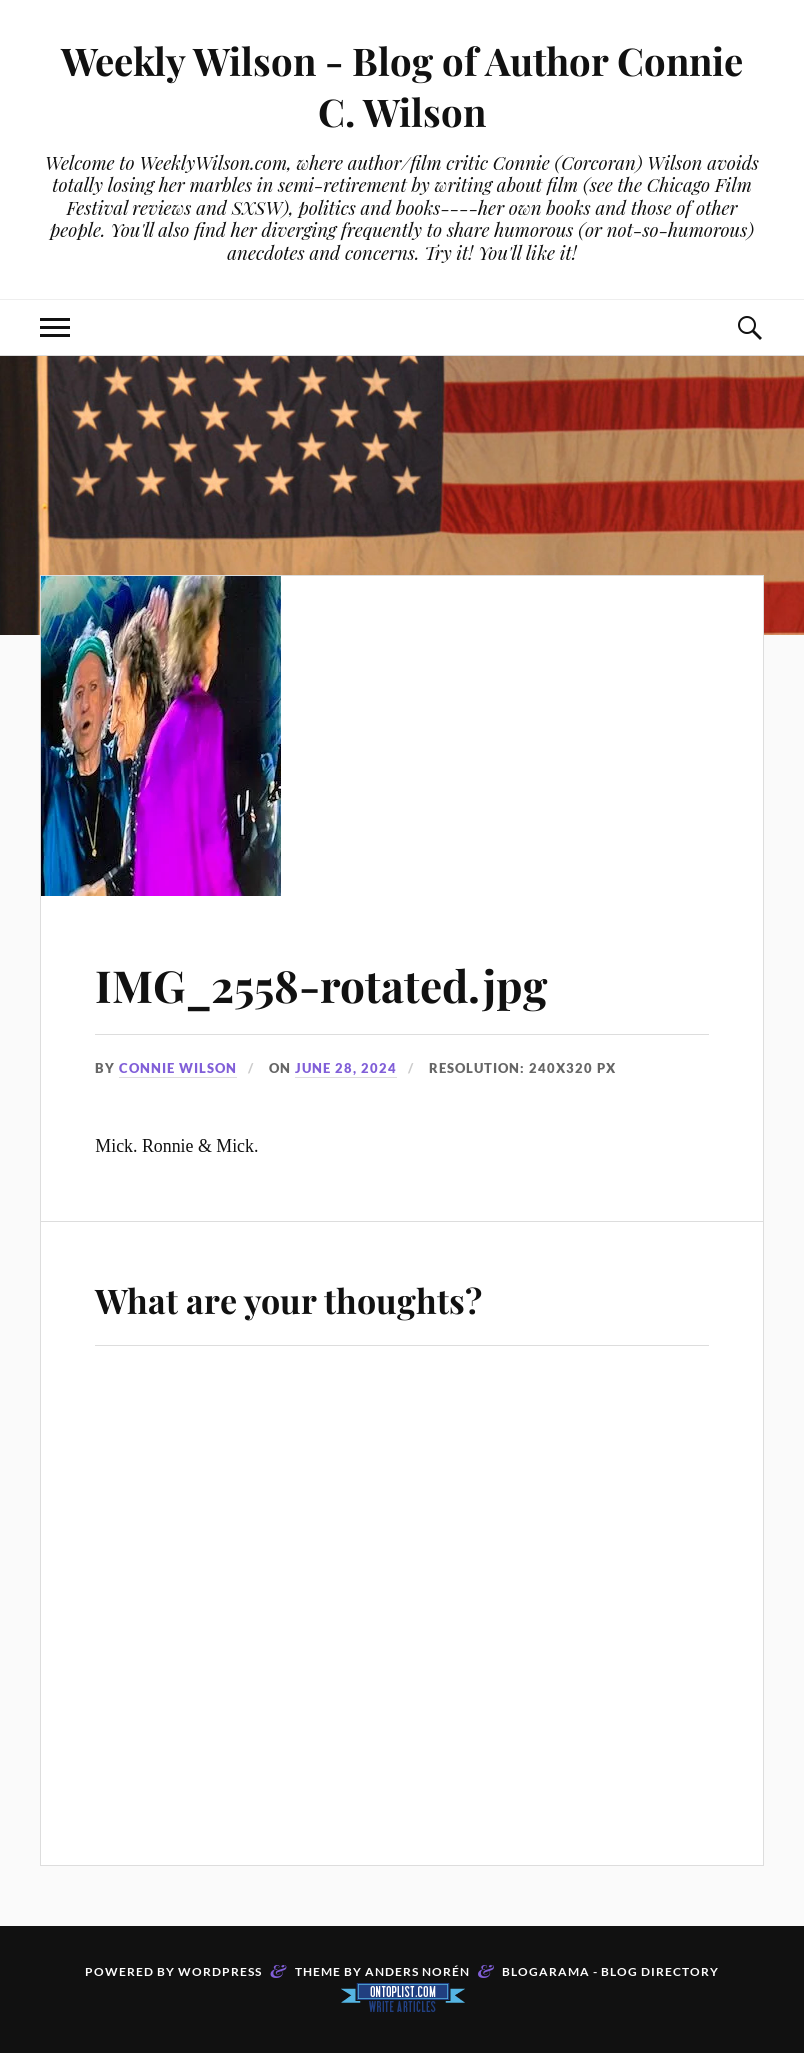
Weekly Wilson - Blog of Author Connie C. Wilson (402, 86)
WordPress (220, 1971)
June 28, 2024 (346, 1068)
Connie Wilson (178, 1068)
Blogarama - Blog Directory (610, 1971)
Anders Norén (417, 1971)
